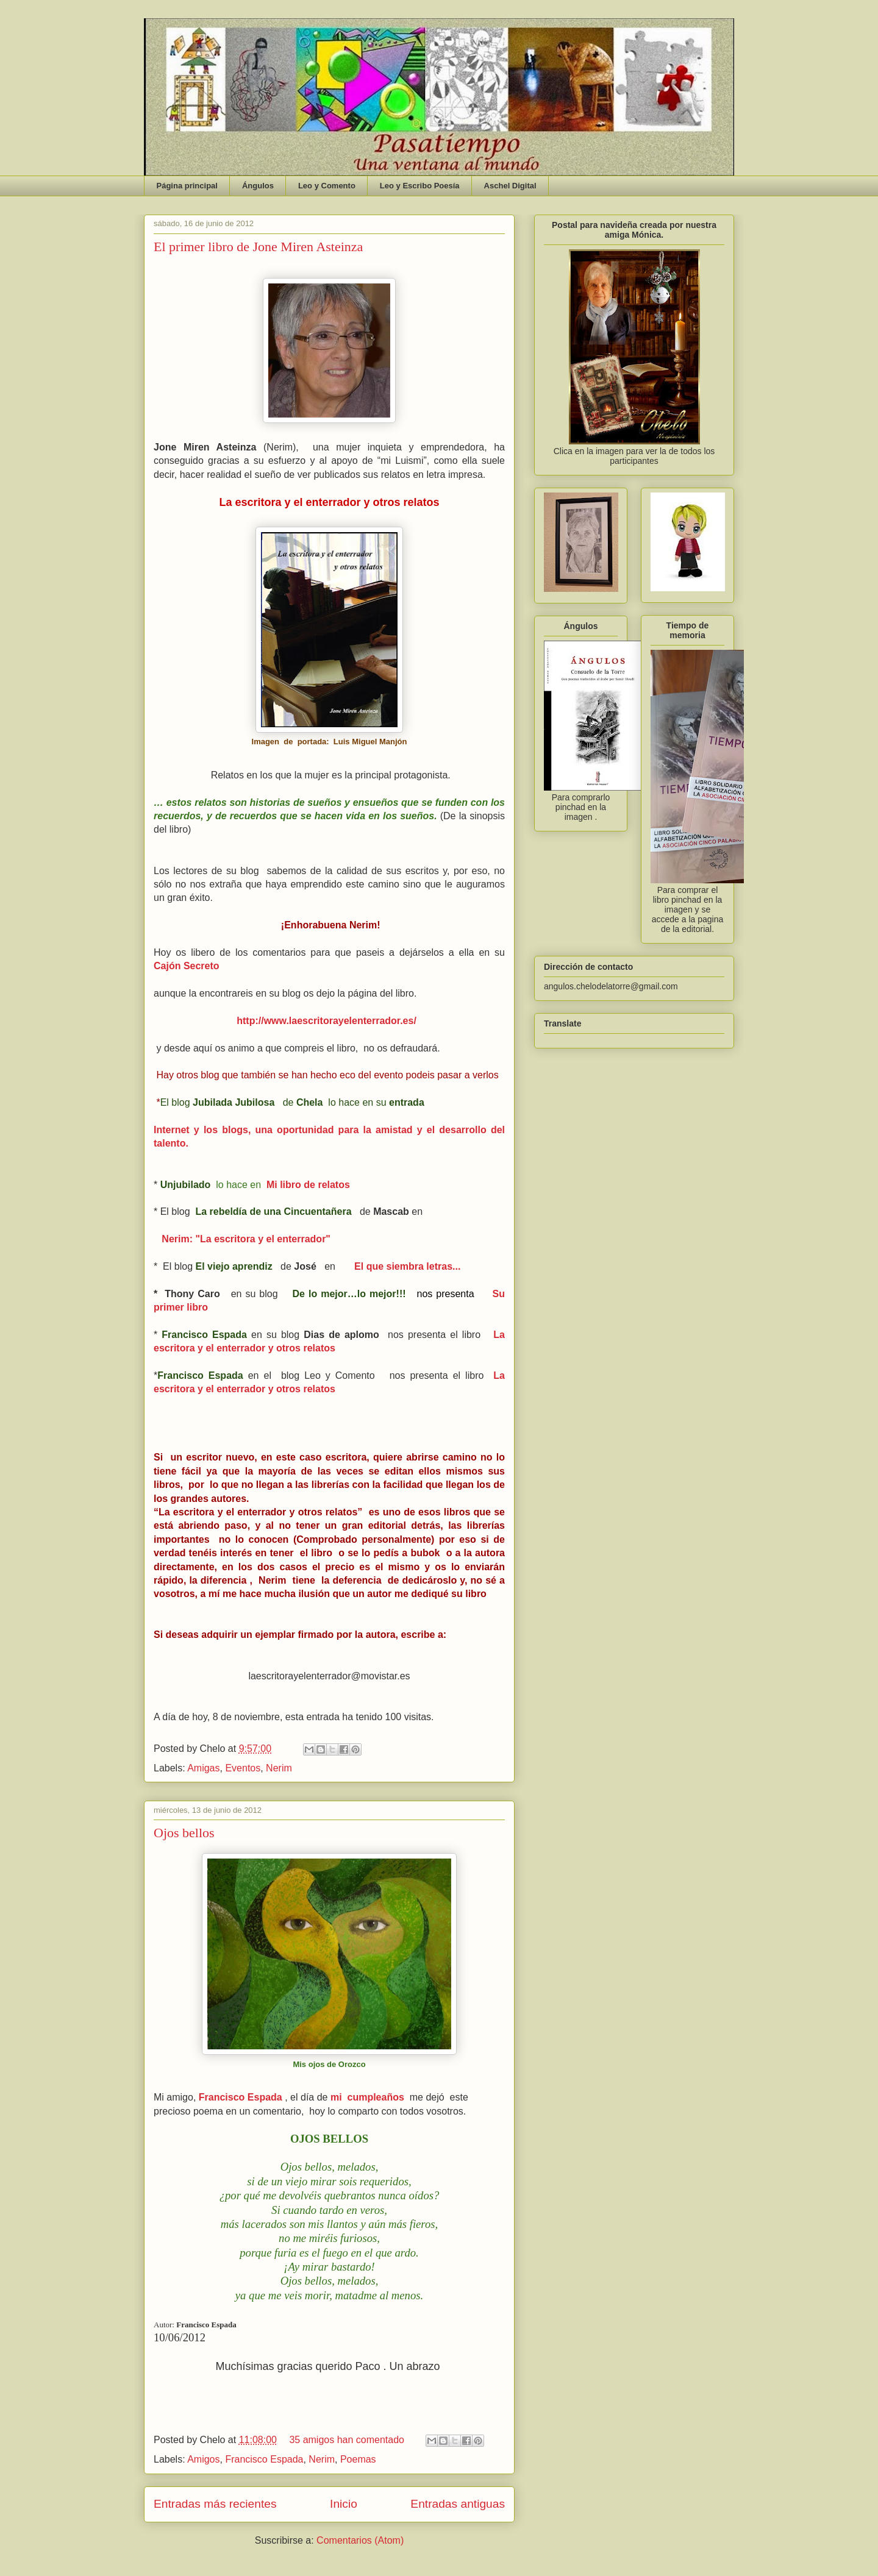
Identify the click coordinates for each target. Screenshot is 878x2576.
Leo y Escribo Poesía (420, 185)
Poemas (358, 2459)
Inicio (343, 2503)
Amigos (203, 2459)
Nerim (279, 1768)
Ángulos (258, 185)
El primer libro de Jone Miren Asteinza (258, 246)
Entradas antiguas (457, 2503)
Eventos (242, 1768)
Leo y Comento (326, 185)
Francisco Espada (264, 2459)
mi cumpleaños (367, 2097)
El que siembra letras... (407, 1266)
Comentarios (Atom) (360, 2540)
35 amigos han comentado (346, 2440)
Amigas (203, 1768)
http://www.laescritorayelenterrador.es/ (329, 1021)
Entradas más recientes (215, 2503)
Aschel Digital (510, 185)
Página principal (187, 185)
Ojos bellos (184, 1832)
